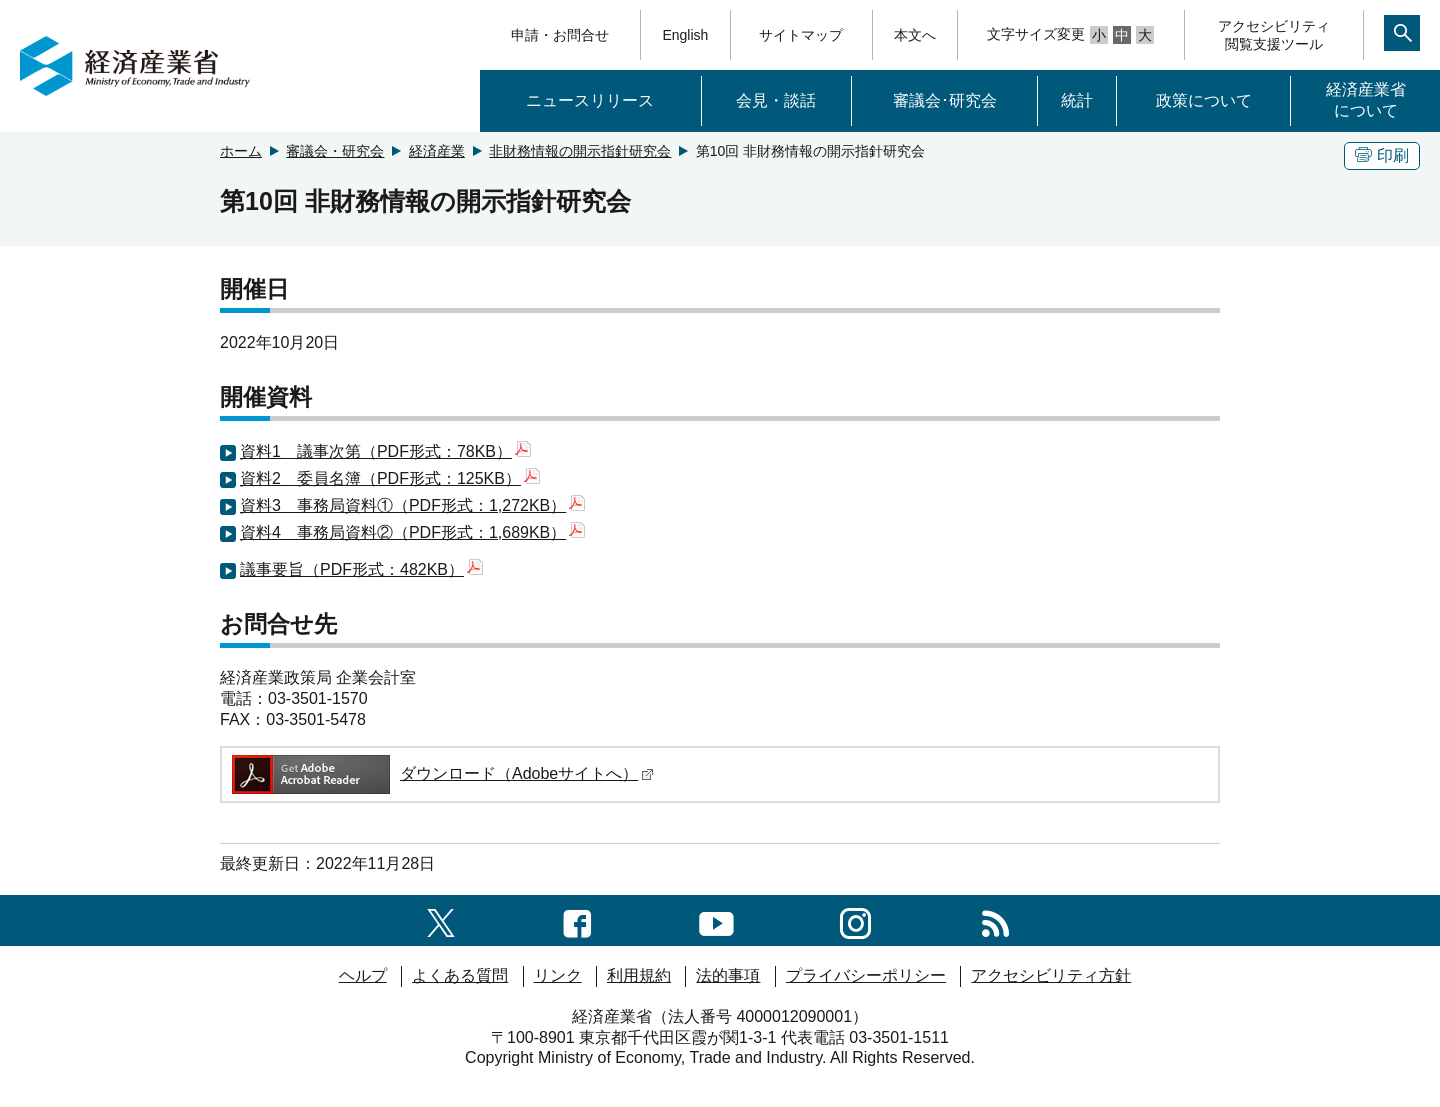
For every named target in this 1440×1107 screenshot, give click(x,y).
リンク (558, 975)
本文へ (915, 35)
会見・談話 (776, 100)
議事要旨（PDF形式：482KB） (361, 569)
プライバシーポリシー (866, 975)
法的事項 (728, 975)
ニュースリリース (590, 100)
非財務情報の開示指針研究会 (580, 151)
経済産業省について (1366, 100)
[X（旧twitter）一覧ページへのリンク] (441, 919)
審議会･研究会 (945, 100)
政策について (1204, 100)
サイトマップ (801, 35)
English (685, 35)
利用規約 (639, 975)
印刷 (1382, 155)
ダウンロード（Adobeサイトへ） (441, 773)
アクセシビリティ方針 (1051, 975)
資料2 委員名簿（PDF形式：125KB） (390, 478)
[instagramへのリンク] (855, 919)
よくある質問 (460, 975)
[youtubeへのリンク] (716, 919)
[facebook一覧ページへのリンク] (577, 919)
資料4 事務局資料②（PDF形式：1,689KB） (412, 532)
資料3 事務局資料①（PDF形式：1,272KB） (412, 505)
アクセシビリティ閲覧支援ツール (1274, 35)
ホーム (241, 151)
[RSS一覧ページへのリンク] (995, 919)
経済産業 (437, 151)
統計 (1077, 100)
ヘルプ (363, 975)
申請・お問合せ (560, 35)
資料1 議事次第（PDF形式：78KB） (385, 451)
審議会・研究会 (335, 151)
